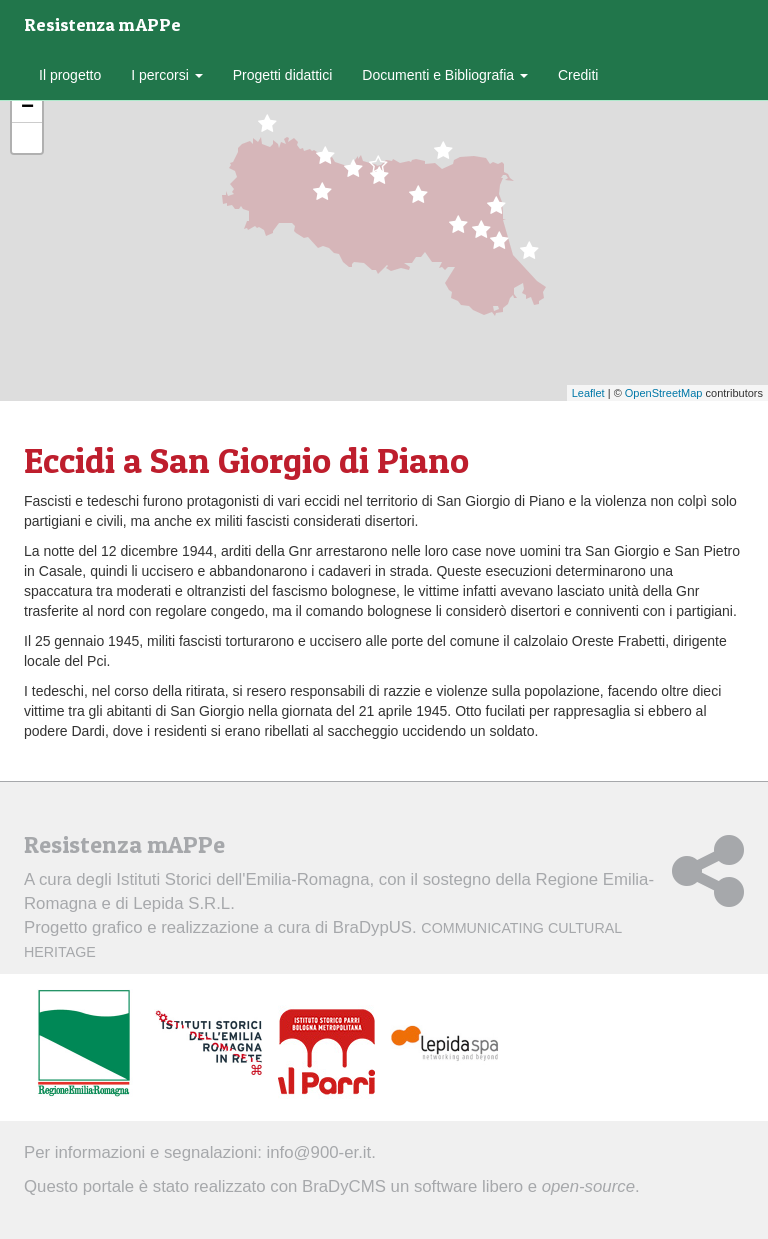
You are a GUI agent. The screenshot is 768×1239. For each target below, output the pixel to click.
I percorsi (166, 75)
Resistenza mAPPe (102, 24)
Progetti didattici (283, 75)
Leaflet (588, 393)
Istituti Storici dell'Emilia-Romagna (242, 879)
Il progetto (70, 75)
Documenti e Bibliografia (445, 75)
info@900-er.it (319, 1152)
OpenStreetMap (664, 393)
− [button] (27, 108)
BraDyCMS (344, 1186)
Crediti (578, 75)
